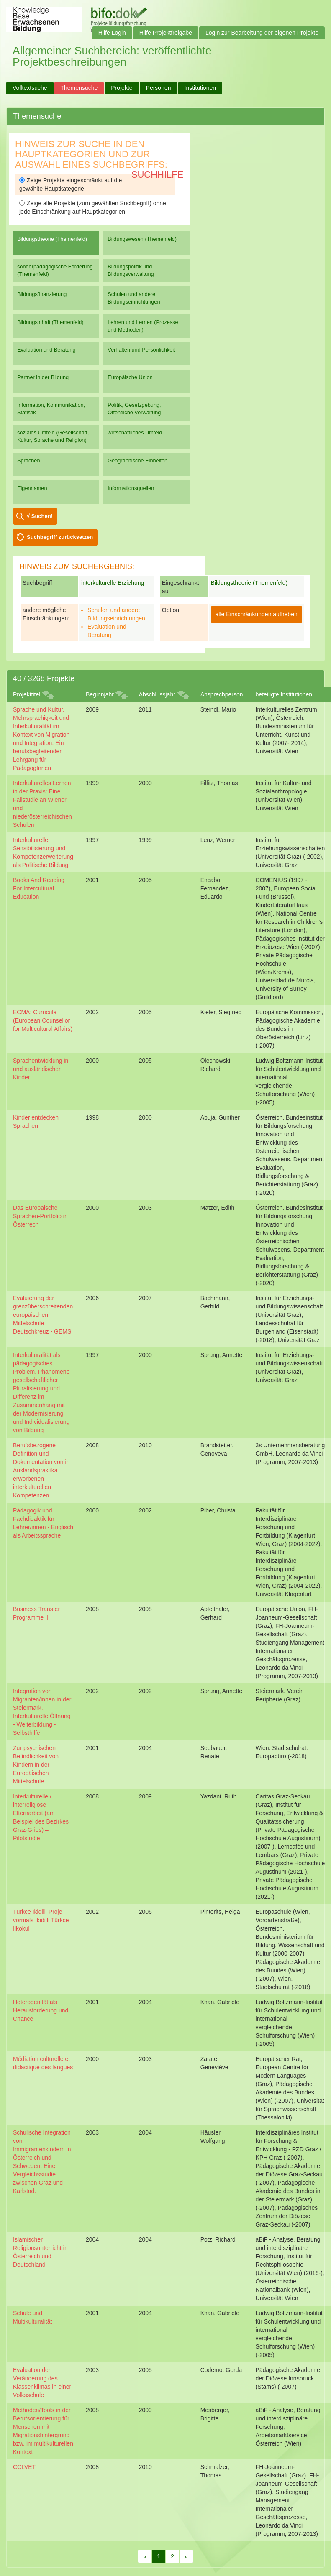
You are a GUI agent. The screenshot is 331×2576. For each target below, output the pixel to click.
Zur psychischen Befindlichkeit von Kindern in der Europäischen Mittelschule (36, 1765)
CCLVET (24, 2467)
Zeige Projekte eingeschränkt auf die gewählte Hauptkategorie (70, 184)
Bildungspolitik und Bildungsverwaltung (131, 270)
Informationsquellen (131, 488)
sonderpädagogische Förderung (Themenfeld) (55, 270)
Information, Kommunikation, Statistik (51, 409)
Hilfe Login (112, 32)
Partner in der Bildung (43, 377)
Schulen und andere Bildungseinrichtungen (134, 298)
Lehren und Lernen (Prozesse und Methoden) (143, 326)
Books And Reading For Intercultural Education (38, 888)
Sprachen (28, 460)
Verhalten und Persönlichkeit (141, 350)
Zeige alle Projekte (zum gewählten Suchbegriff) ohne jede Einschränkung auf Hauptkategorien (92, 207)
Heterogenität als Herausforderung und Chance (40, 2010)
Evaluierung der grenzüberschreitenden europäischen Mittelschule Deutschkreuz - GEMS (43, 1315)
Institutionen (200, 87)
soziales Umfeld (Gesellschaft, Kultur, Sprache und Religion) (53, 436)
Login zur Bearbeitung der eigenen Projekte (261, 32)
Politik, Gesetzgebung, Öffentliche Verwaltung (134, 409)
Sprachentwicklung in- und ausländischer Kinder (41, 1069)
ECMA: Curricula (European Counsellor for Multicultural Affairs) (42, 1020)
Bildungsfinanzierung (42, 294)
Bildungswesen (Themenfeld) (142, 239)
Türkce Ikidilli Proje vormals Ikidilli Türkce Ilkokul (41, 1920)
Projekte (121, 87)
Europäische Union (130, 377)
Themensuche (79, 87)
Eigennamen (32, 488)
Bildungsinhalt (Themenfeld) (50, 322)
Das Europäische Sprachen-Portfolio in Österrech (40, 1216)
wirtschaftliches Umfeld (135, 432)
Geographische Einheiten (137, 460)
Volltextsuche (30, 87)
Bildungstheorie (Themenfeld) (52, 239)
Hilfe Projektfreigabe (165, 32)
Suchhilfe (157, 174)
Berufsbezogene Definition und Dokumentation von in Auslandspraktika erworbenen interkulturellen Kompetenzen (41, 1470)
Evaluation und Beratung (46, 350)
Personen (158, 87)
